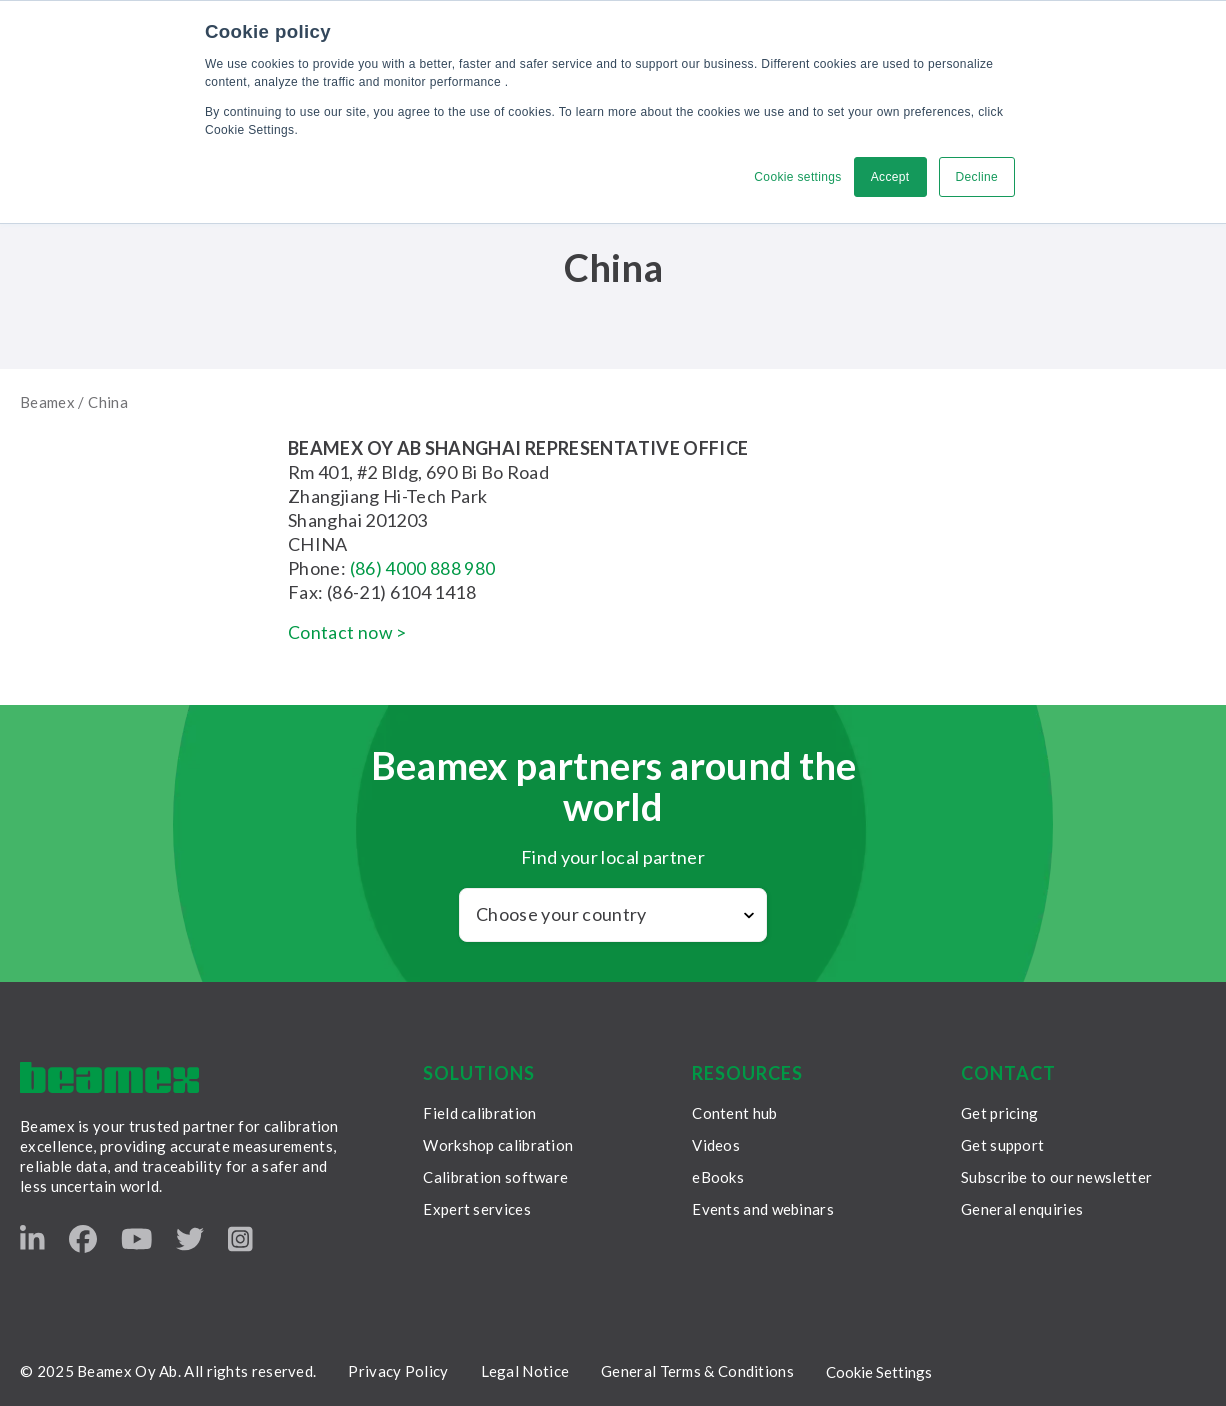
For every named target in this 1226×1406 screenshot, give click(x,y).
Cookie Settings (879, 1372)
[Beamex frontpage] (109, 1077)
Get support (1002, 1145)
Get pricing (999, 1113)
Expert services (477, 1209)
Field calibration (479, 1113)
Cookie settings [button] (797, 177)
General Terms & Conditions (697, 1371)
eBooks (718, 1177)
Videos (716, 1145)
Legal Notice (525, 1371)
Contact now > (347, 632)
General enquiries (1022, 1209)
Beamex (47, 402)
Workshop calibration (498, 1145)
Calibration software (495, 1177)
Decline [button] (976, 177)
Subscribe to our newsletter (1056, 1177)
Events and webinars (763, 1209)
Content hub (734, 1113)
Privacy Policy (398, 1371)
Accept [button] (890, 177)
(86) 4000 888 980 (423, 568)
